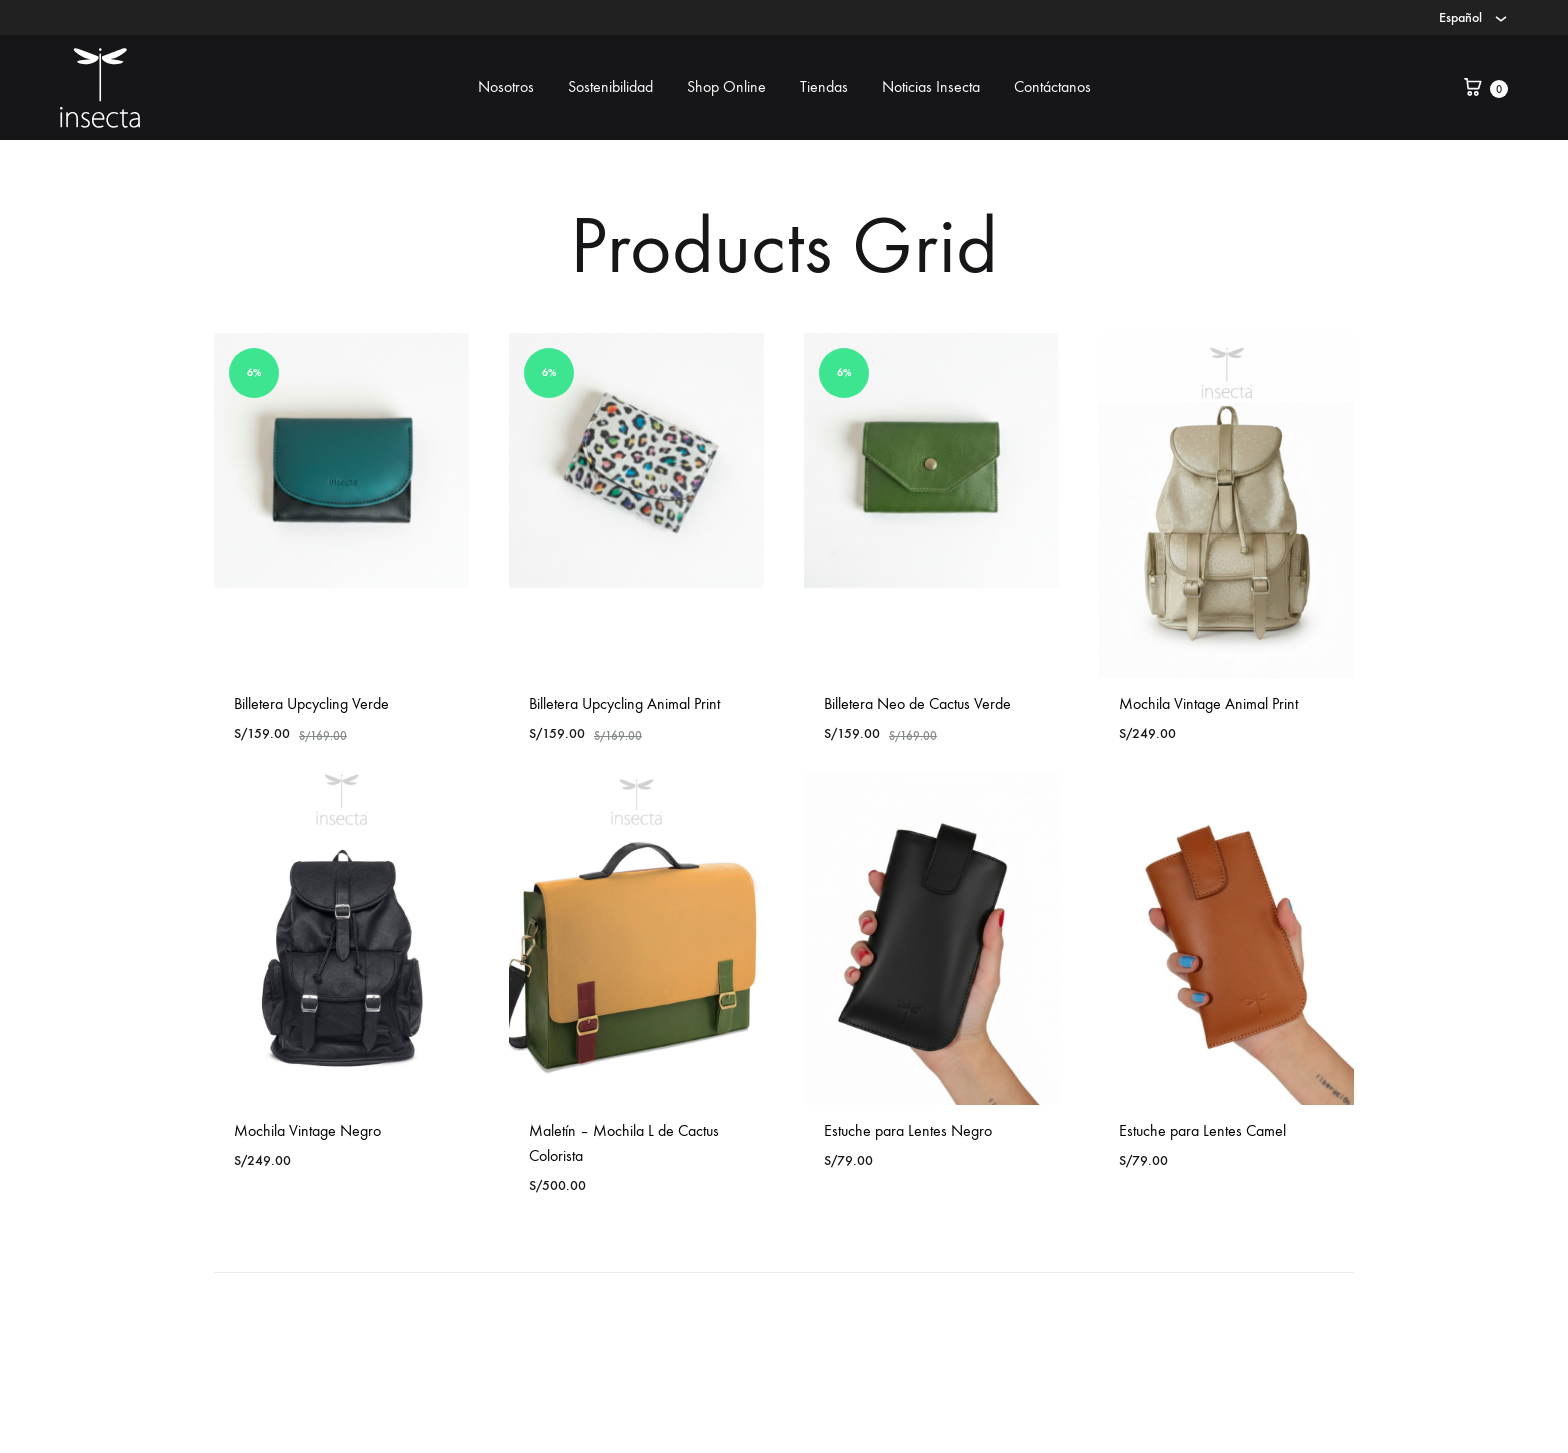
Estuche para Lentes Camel (1202, 1130)
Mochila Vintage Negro (307, 1130)
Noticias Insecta (931, 86)
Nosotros (506, 86)
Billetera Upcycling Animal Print (624, 703)
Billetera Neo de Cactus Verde (917, 703)
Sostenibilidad (610, 86)
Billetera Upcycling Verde (311, 703)
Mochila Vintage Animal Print (1208, 703)
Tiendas (824, 86)
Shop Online (726, 86)
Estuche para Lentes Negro (908, 1130)
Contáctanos (1052, 86)
